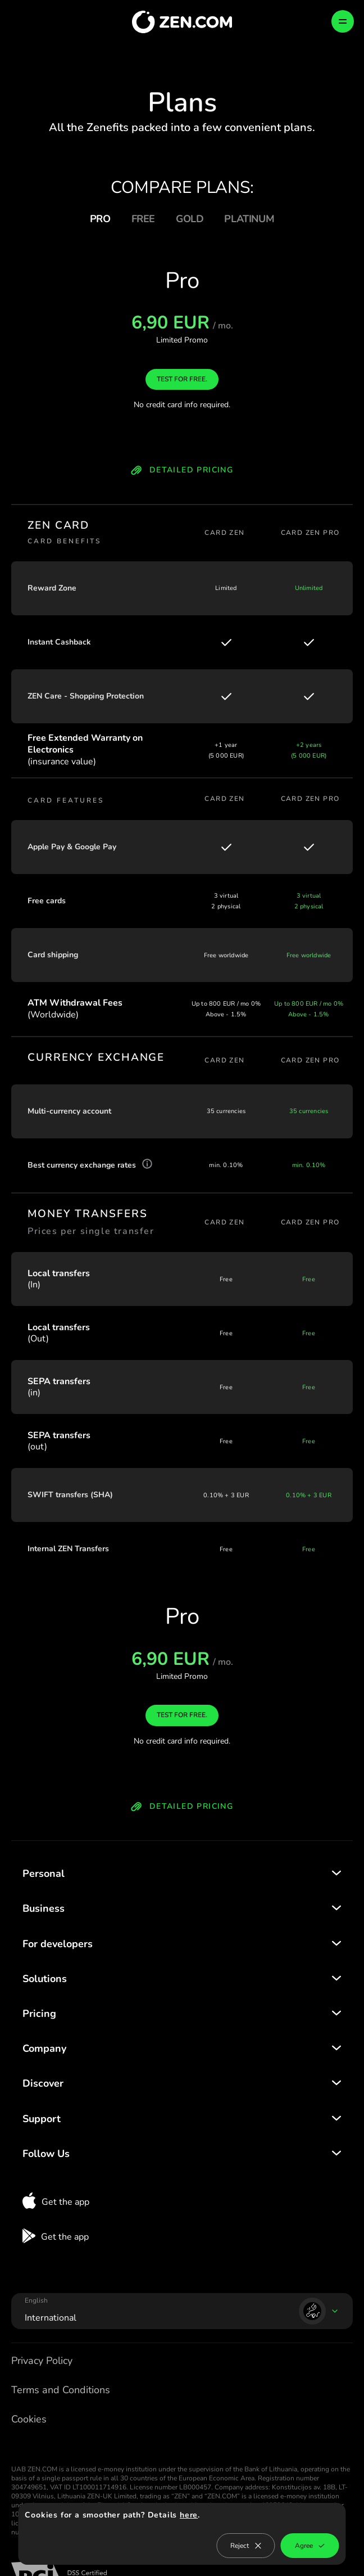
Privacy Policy (41, 2360)
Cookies (29, 2419)
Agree (310, 2545)
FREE (143, 219)
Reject (245, 2545)
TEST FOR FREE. (182, 379)
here (189, 2515)
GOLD (189, 219)
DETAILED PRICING (182, 470)
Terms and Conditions (60, 2390)
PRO (100, 219)
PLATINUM (249, 219)
